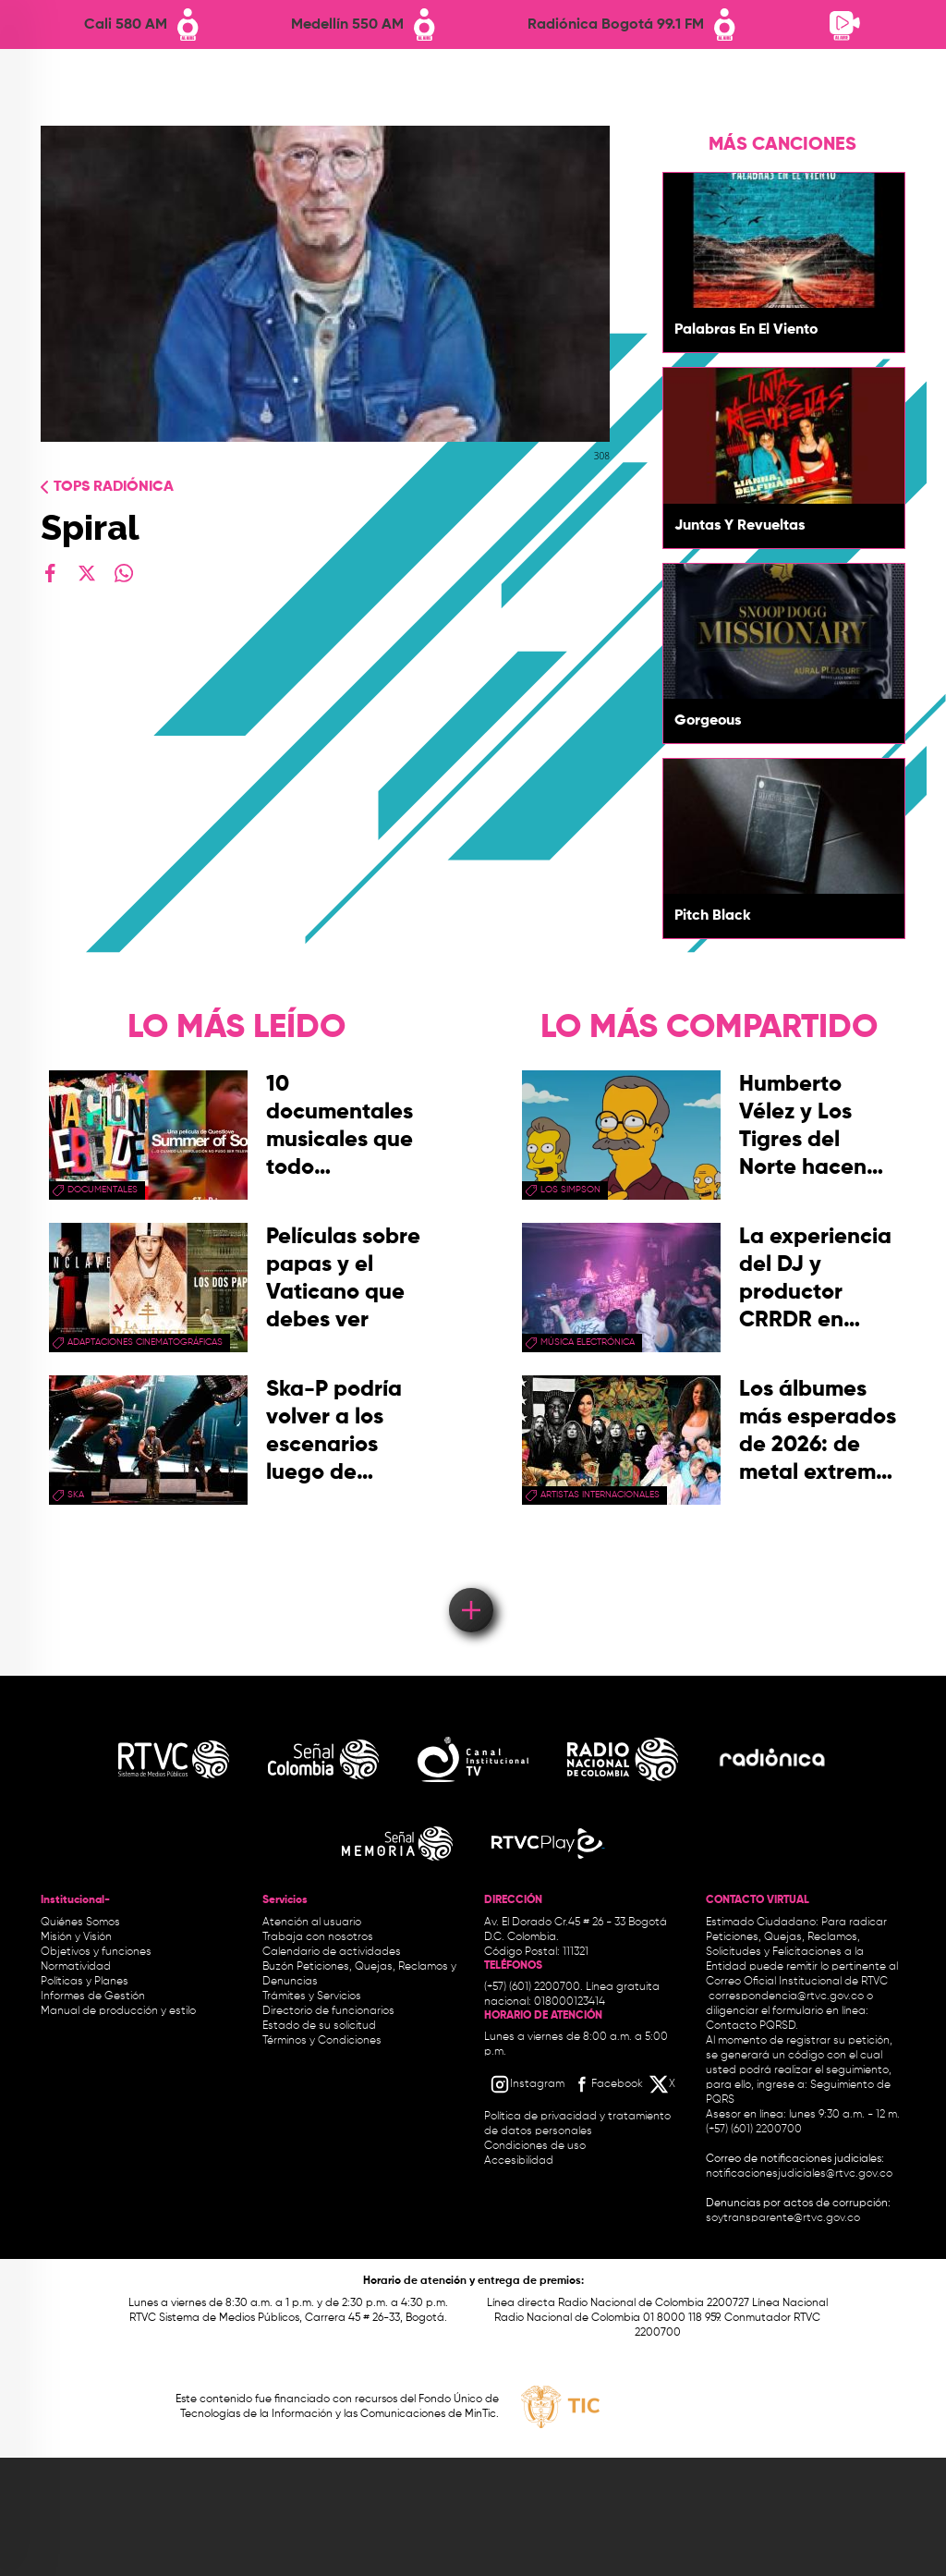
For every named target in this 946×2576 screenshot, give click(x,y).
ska (75, 1494)
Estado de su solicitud (319, 2026)
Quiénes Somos (80, 1922)
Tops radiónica (114, 487)
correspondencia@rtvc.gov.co (786, 1996)
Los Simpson (570, 1189)
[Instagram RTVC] (527, 2084)
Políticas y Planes (84, 1981)
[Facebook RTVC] (607, 2084)
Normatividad (76, 1966)
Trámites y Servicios (311, 1996)
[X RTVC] (663, 2084)
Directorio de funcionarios (328, 2011)
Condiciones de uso (535, 2146)
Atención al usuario (311, 1922)
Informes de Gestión (93, 1996)
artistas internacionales (600, 1494)
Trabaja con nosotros (317, 1937)
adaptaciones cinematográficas (145, 1342)
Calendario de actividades (331, 1952)
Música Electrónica (587, 1342)
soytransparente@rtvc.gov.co (783, 2218)
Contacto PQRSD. (752, 2026)
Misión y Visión (76, 1937)
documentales (102, 1189)
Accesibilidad (520, 2161)
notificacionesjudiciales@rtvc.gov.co (799, 2173)
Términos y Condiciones (322, 2040)
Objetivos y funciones (96, 1952)
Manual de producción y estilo (118, 2011)
